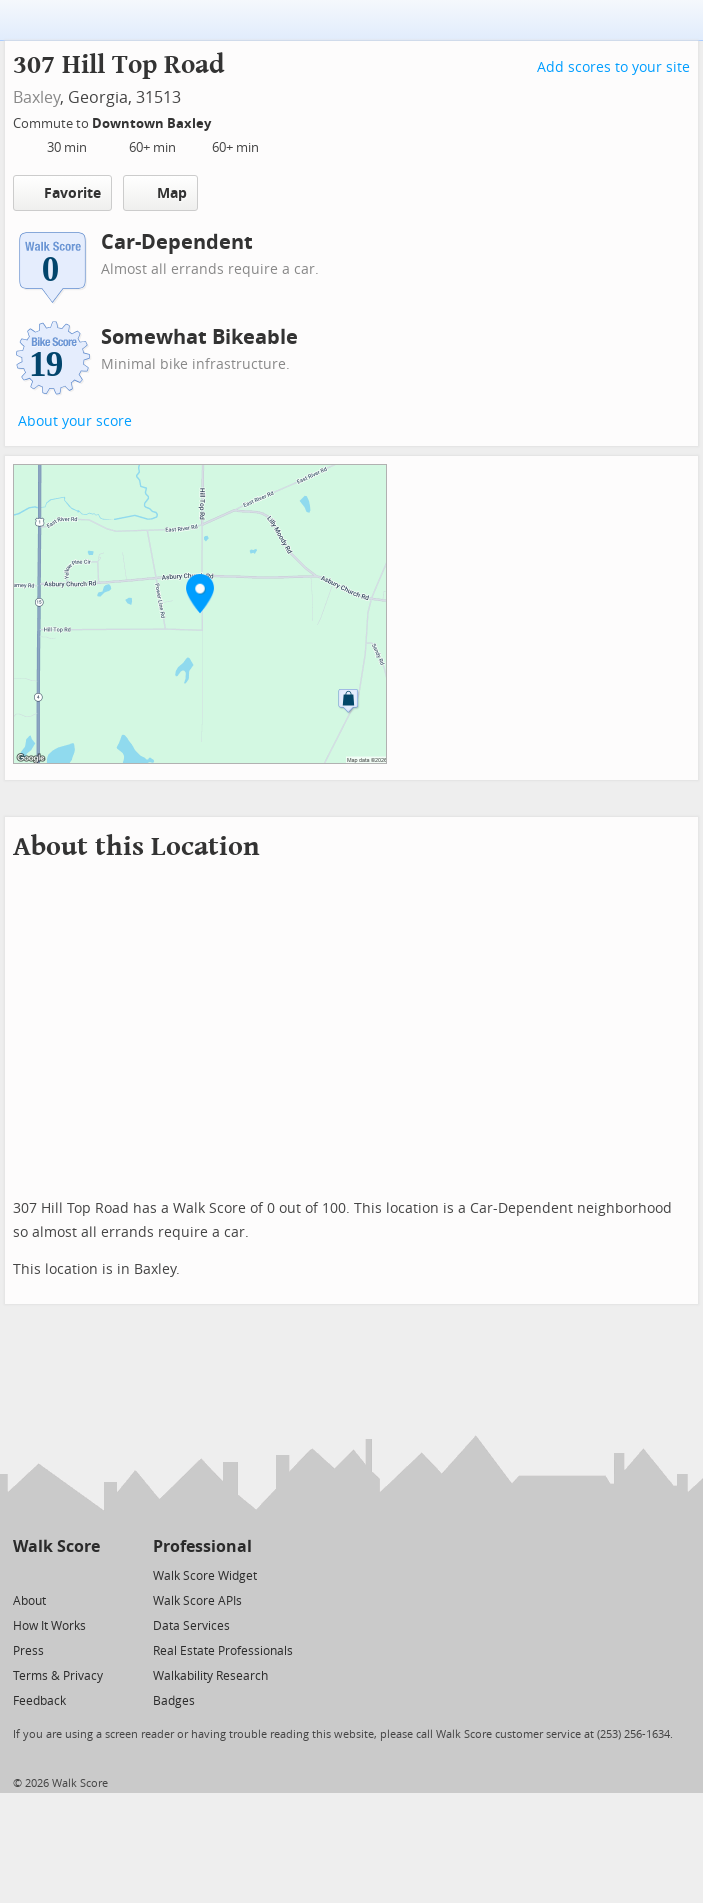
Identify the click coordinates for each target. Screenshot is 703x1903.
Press (28, 1651)
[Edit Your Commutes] (224, 120)
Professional (202, 1546)
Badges (174, 1701)
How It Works (49, 1626)
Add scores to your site (613, 67)
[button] (200, 593)
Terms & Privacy (58, 1676)
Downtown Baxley (153, 123)
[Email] (86, 1574)
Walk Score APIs (197, 1601)
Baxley (36, 97)
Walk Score (56, 1546)
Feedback (39, 1701)
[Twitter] (24, 1574)
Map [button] (160, 193)
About (29, 1601)
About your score (75, 421)
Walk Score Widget (205, 1576)
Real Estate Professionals (223, 1651)
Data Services (191, 1626)
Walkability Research (210, 1676)
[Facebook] (55, 1574)
